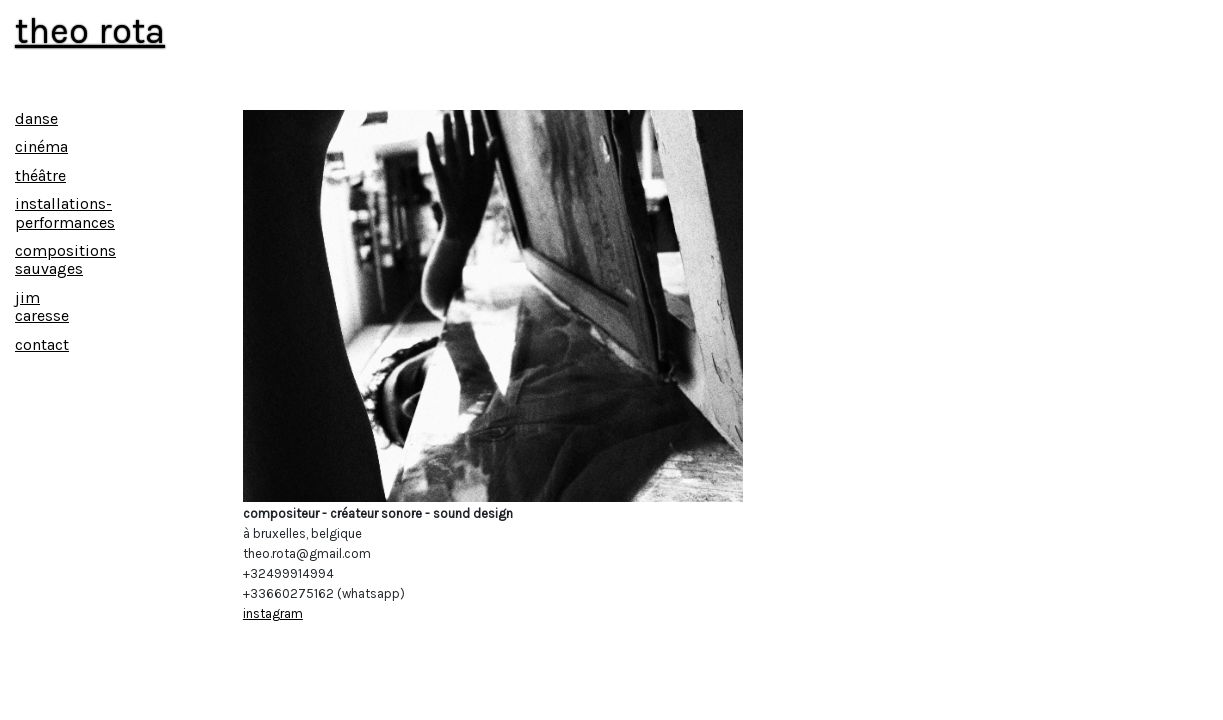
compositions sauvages (65, 259)
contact (42, 344)
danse (36, 118)
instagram (273, 613)
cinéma (41, 146)
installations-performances (65, 212)
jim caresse (42, 306)
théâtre (40, 175)
